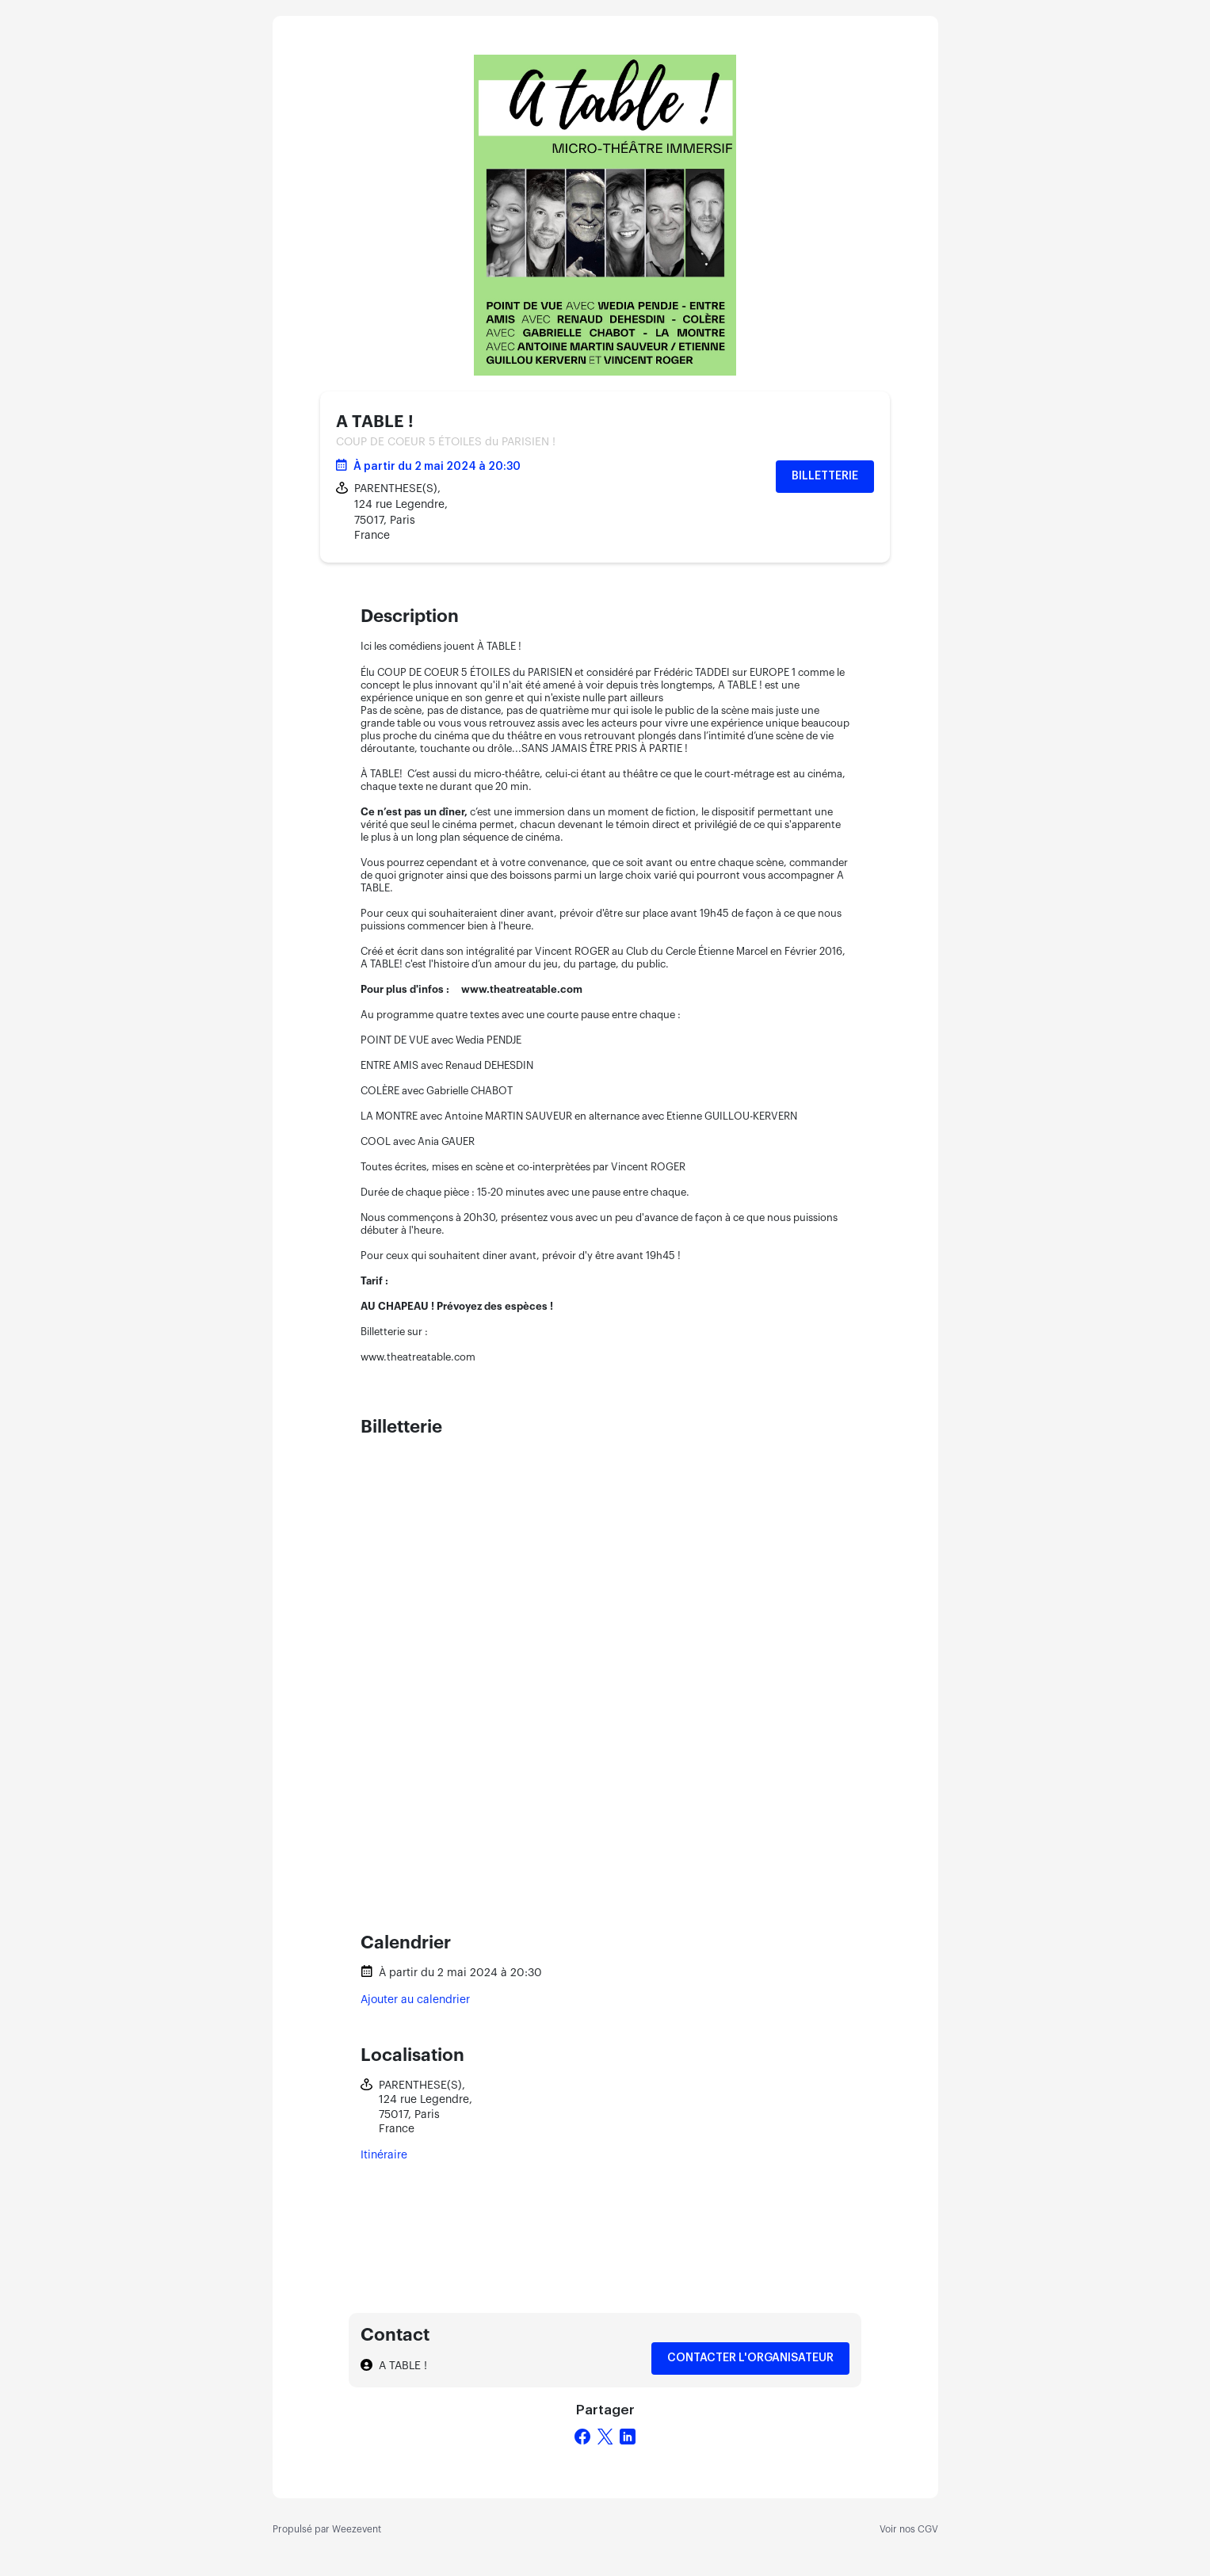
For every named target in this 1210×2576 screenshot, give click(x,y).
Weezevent (356, 2529)
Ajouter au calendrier (415, 1999)
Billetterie (825, 476)
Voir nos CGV (909, 2529)
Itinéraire (384, 2155)
